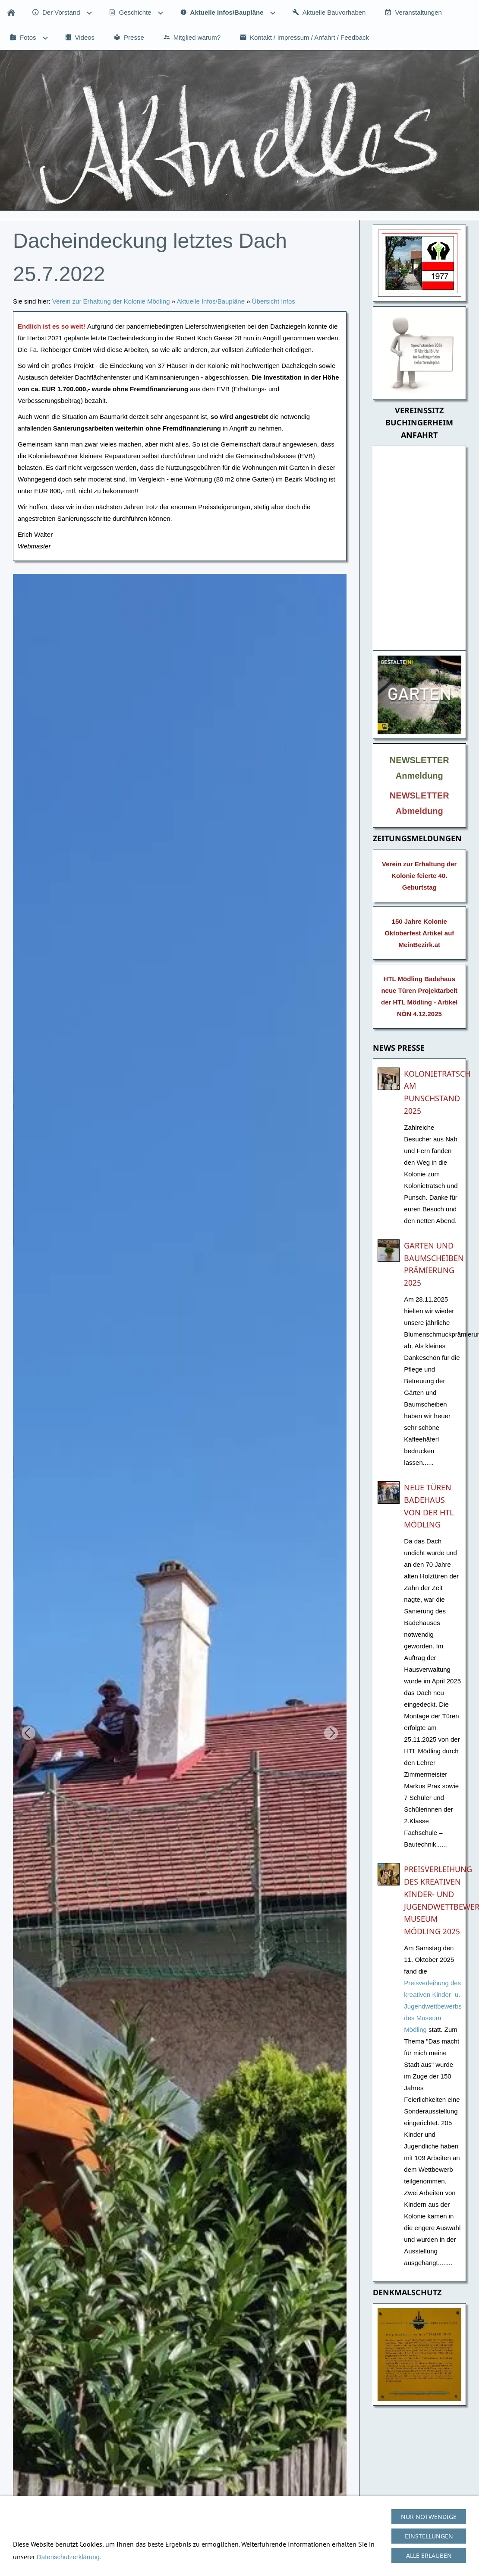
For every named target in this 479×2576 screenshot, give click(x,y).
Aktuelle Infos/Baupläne (210, 301)
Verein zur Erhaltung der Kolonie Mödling (111, 301)
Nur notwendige (429, 2517)
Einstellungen (429, 2536)
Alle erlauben (429, 2555)
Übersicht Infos (273, 301)
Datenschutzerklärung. (69, 2556)
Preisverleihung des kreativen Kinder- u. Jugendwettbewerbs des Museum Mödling (432, 2006)
